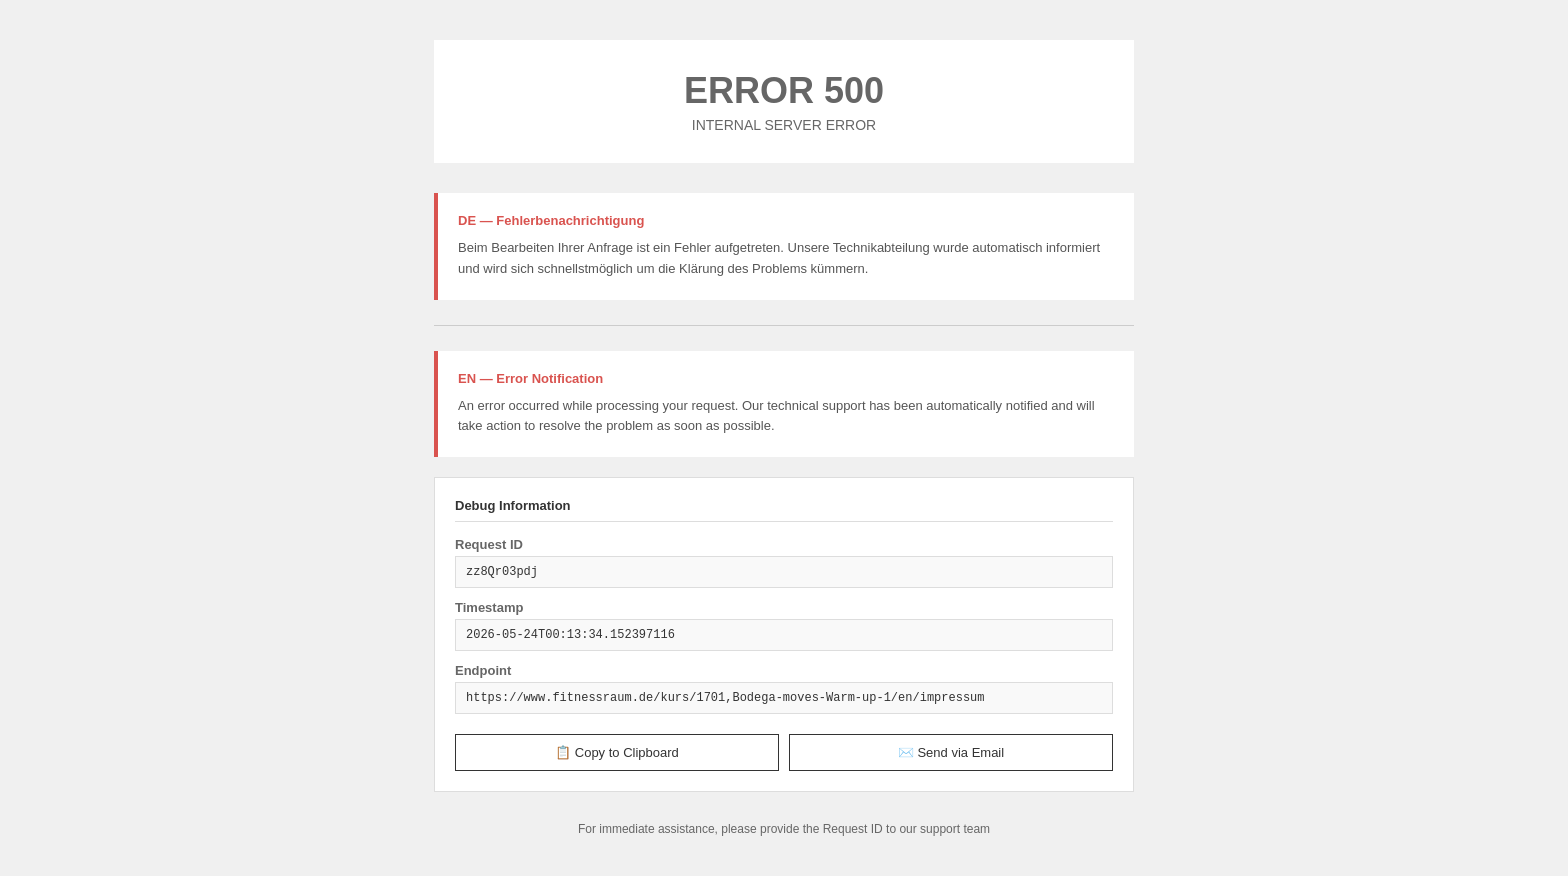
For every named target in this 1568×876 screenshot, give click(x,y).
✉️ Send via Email (951, 752)
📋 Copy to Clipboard (617, 752)
